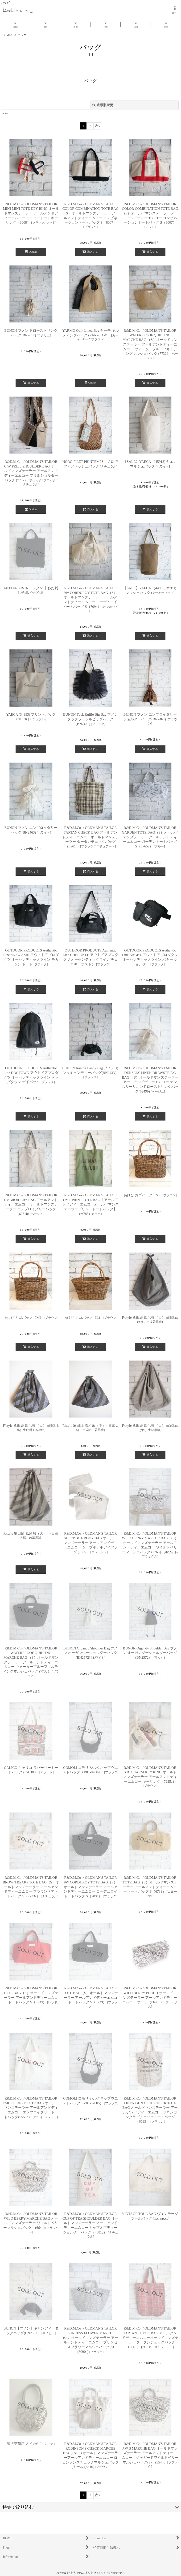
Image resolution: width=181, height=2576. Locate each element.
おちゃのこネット (82, 2572)
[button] (90, 2507)
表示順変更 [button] (102, 105)
